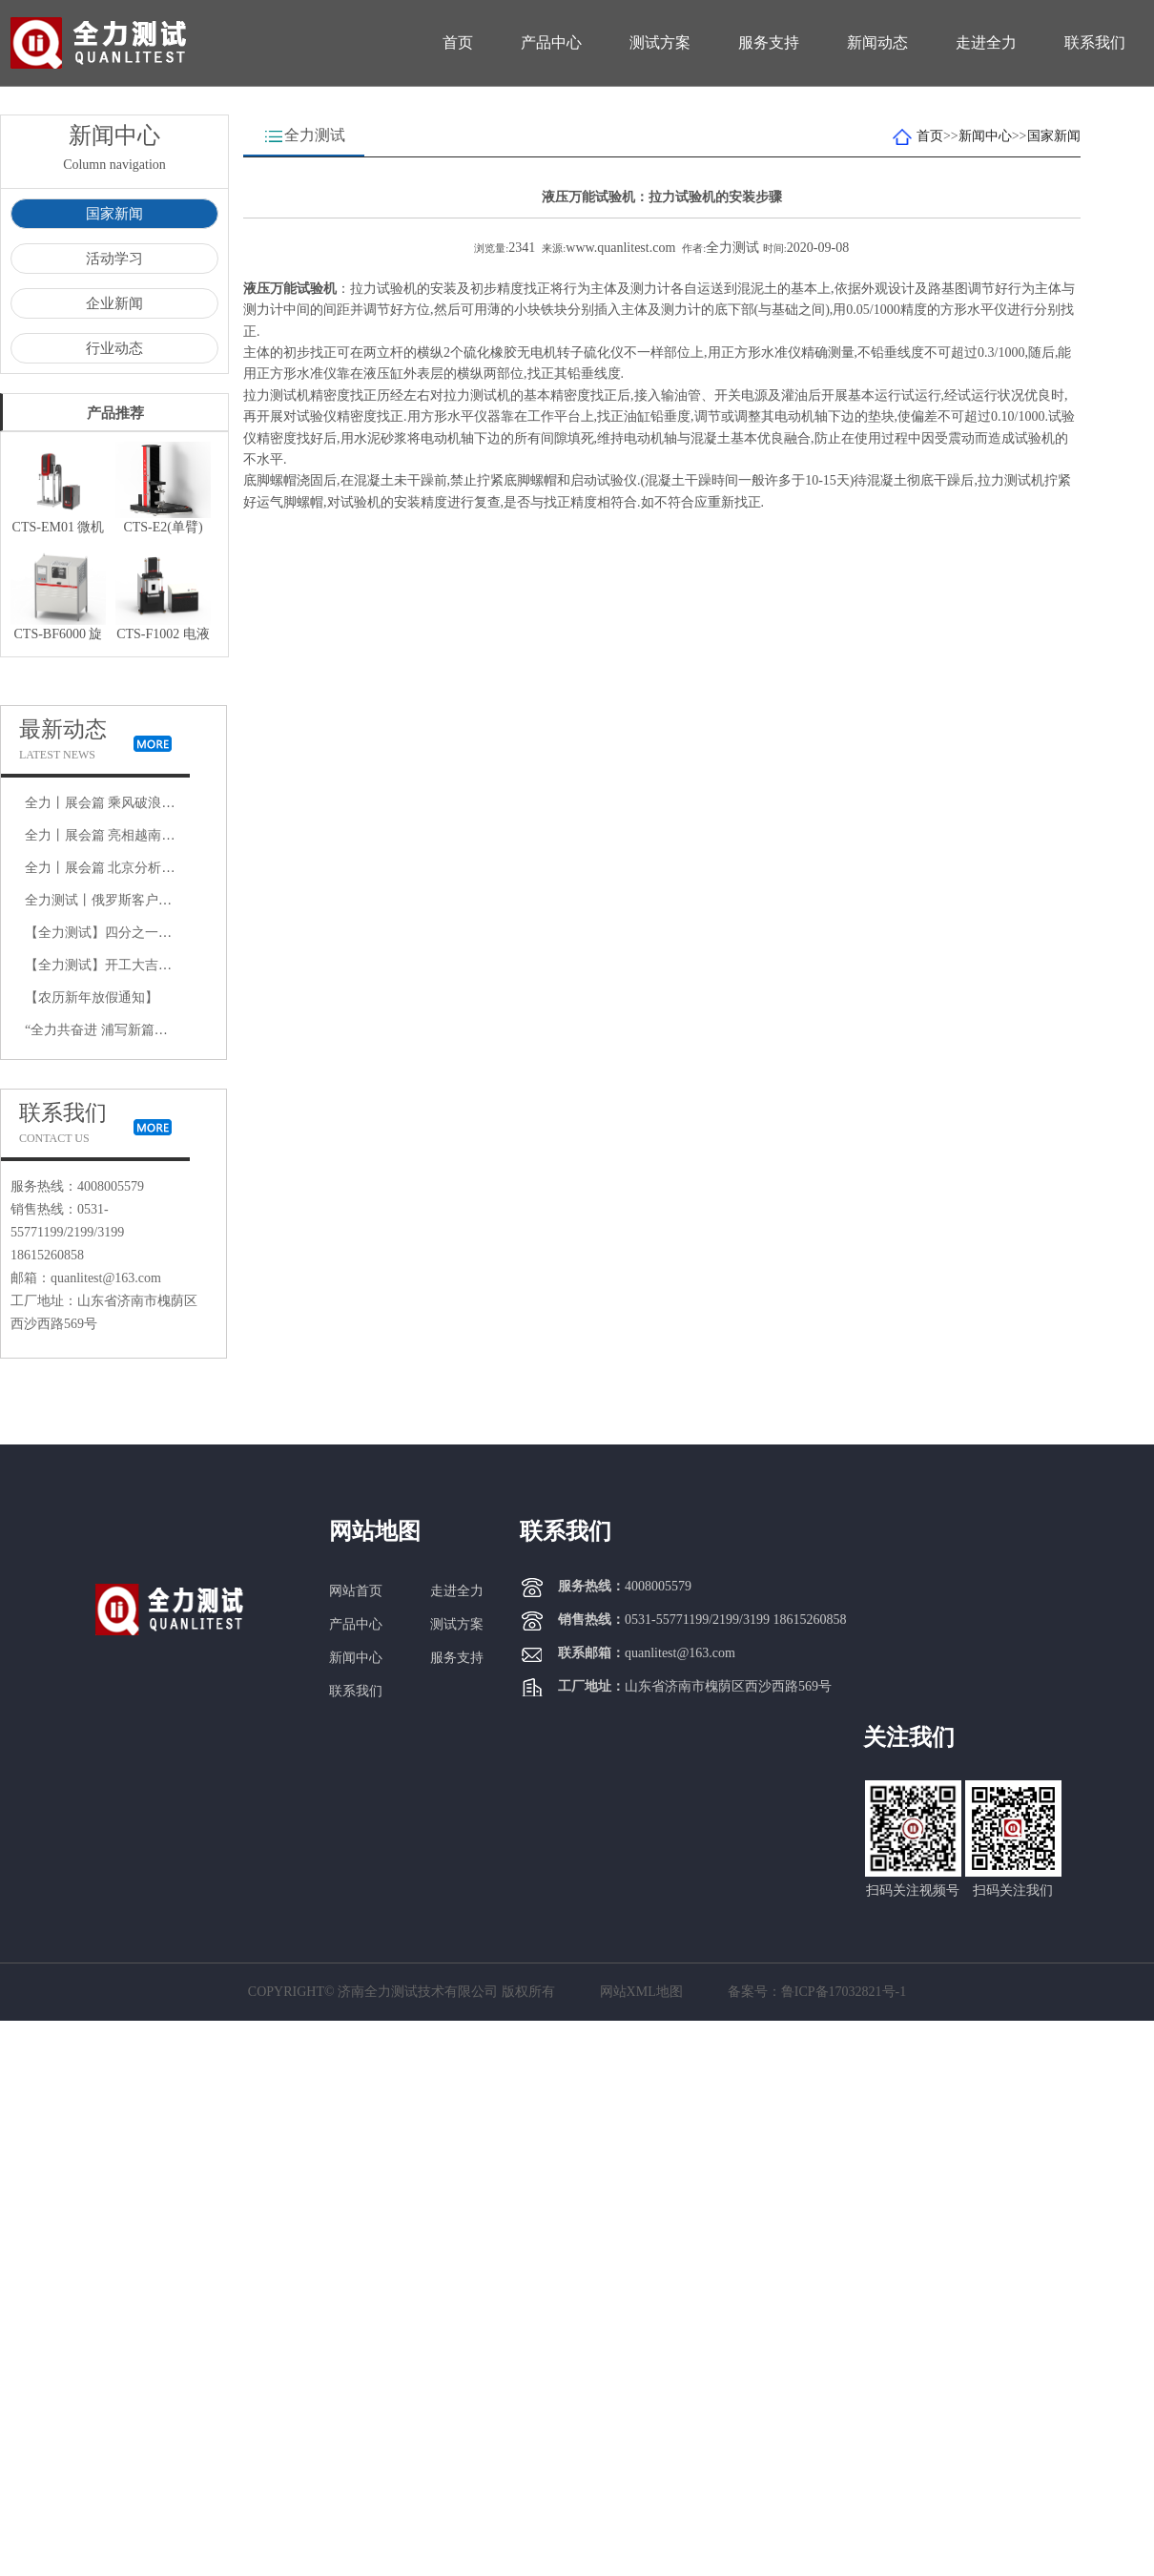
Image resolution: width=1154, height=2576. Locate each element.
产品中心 (551, 42)
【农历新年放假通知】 (91, 997)
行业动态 (114, 348)
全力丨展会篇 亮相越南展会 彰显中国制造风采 (162, 835)
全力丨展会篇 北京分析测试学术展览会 (140, 868)
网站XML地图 (641, 1991)
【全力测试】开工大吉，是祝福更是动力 (145, 965)
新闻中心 (985, 136)
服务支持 (768, 42)
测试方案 (659, 42)
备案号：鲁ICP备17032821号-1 (817, 1991)
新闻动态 (877, 42)
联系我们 (1094, 42)
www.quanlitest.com (620, 247)
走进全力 (986, 42)
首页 (458, 42)
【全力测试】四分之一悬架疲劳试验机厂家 (151, 932)
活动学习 (114, 258)
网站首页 (355, 1591)
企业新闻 (114, 303)
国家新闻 (114, 213)
